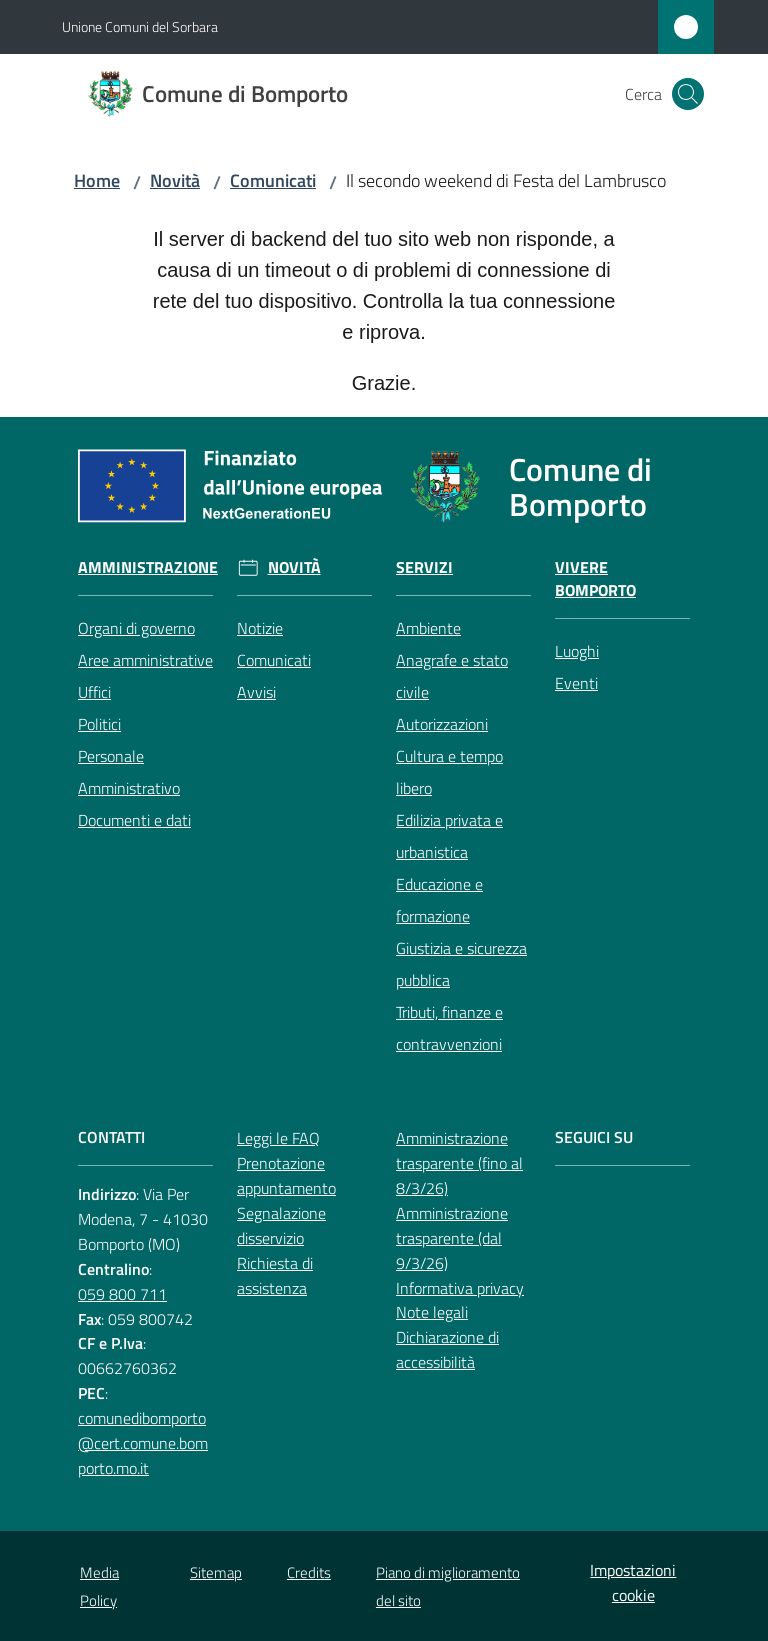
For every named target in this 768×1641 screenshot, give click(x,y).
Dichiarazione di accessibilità (447, 1349)
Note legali (432, 1312)
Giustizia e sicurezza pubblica (461, 964)
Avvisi (256, 692)
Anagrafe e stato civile (452, 676)
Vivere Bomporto (595, 579)
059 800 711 (122, 1294)
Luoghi (577, 651)
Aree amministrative (145, 660)
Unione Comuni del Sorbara (140, 26)
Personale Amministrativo (129, 772)
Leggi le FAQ (278, 1138)
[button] (688, 94)
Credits (309, 1572)
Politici (99, 724)
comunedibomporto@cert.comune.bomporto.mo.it (143, 1443)
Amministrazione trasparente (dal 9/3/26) (452, 1238)
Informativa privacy (460, 1288)
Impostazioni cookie (633, 1582)
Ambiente (428, 628)
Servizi (424, 567)
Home (97, 180)
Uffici (94, 692)
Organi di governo (136, 628)
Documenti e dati (134, 820)
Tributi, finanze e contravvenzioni (449, 1028)
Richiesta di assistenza (275, 1275)
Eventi (576, 683)
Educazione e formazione (439, 900)
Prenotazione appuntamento (286, 1175)
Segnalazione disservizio (281, 1225)
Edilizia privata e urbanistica (449, 836)
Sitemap (216, 1572)
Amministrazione (148, 567)
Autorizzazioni (442, 724)
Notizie (260, 628)
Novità (175, 180)
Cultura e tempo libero (449, 772)
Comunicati (273, 180)
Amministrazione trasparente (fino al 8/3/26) (459, 1163)
